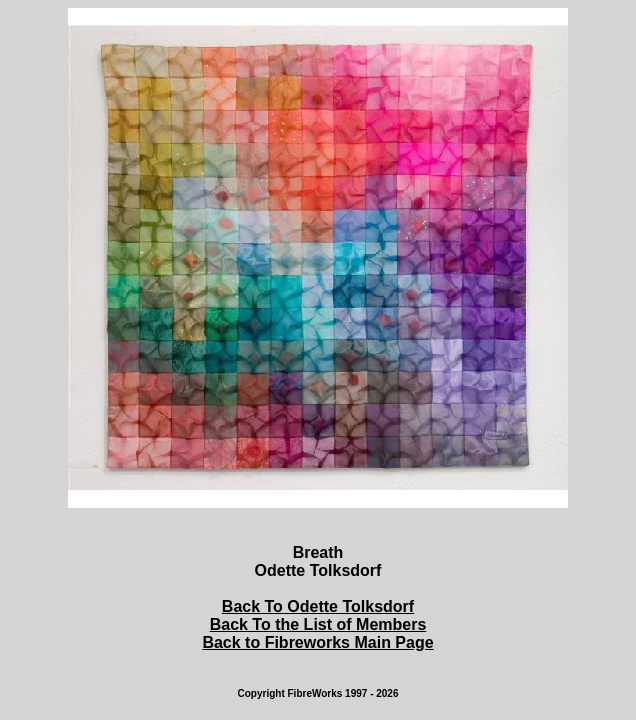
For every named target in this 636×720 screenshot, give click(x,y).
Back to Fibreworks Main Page (317, 642)
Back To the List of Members (318, 624)
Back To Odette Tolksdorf (318, 606)
